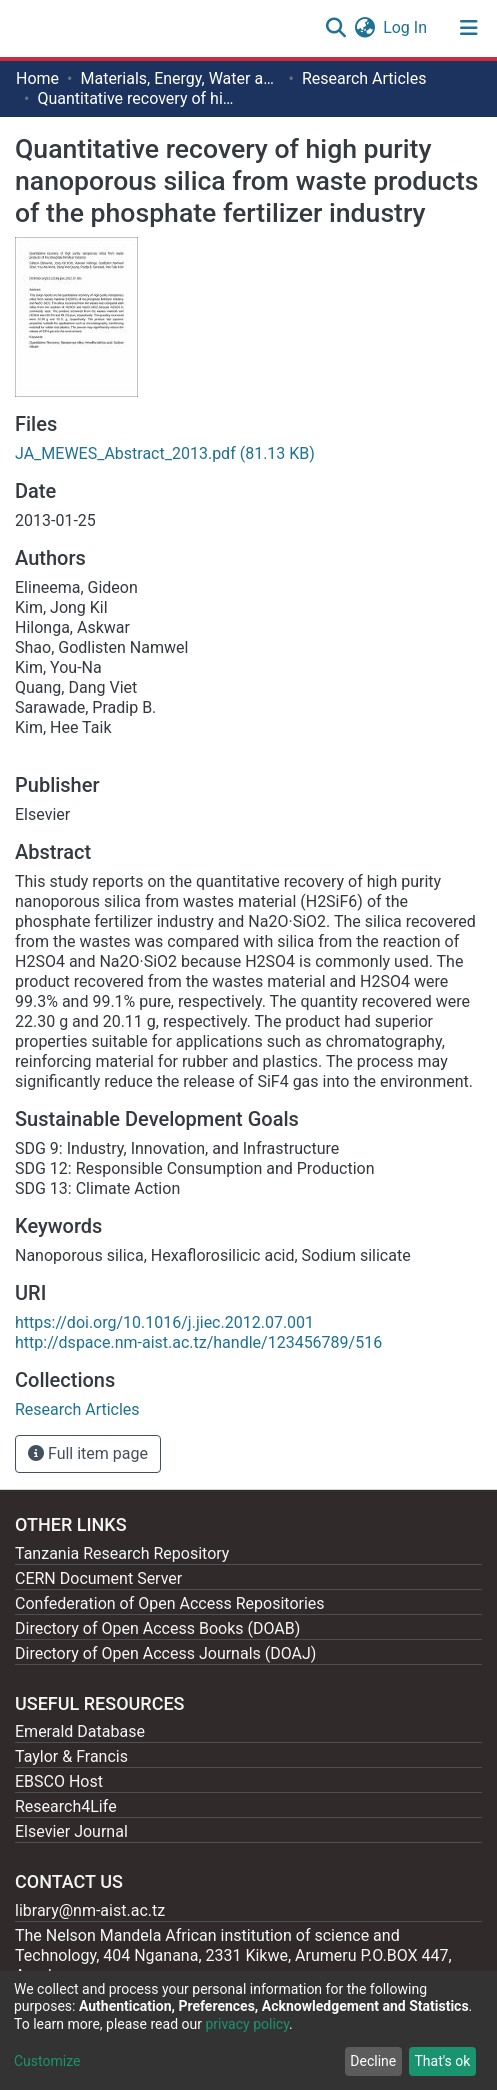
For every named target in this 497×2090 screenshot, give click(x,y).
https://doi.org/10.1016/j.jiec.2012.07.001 (164, 1322)
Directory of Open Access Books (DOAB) (157, 1628)
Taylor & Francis (71, 1756)
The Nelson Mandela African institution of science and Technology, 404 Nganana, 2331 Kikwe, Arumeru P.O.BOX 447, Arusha (233, 1955)
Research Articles (364, 78)
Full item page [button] (88, 1453)
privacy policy (247, 2024)
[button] (364, 28)
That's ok (442, 2061)
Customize (47, 2061)
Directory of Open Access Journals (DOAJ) (165, 1653)
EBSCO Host (59, 1781)
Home (37, 78)
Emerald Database (80, 1731)
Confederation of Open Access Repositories (170, 1603)
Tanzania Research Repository (122, 1553)
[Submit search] (335, 28)
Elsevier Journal (71, 1831)
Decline (373, 2061)
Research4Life (66, 1806)
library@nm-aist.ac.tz (90, 1910)
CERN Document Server (98, 1578)
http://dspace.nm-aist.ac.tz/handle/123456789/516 (198, 1342)
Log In (406, 27)
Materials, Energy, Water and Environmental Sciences (180, 78)
